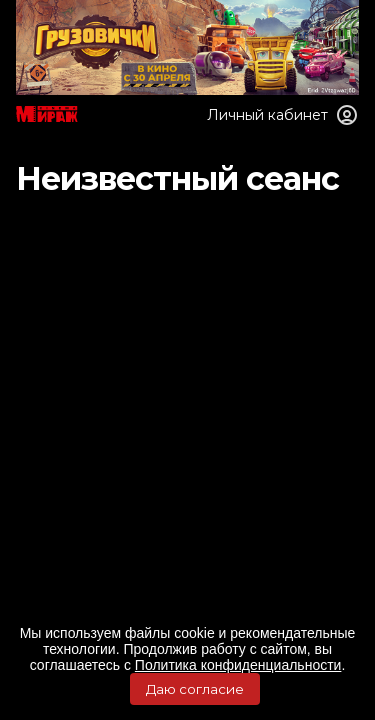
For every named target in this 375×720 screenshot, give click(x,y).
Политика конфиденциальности (238, 665)
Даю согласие (195, 689)
